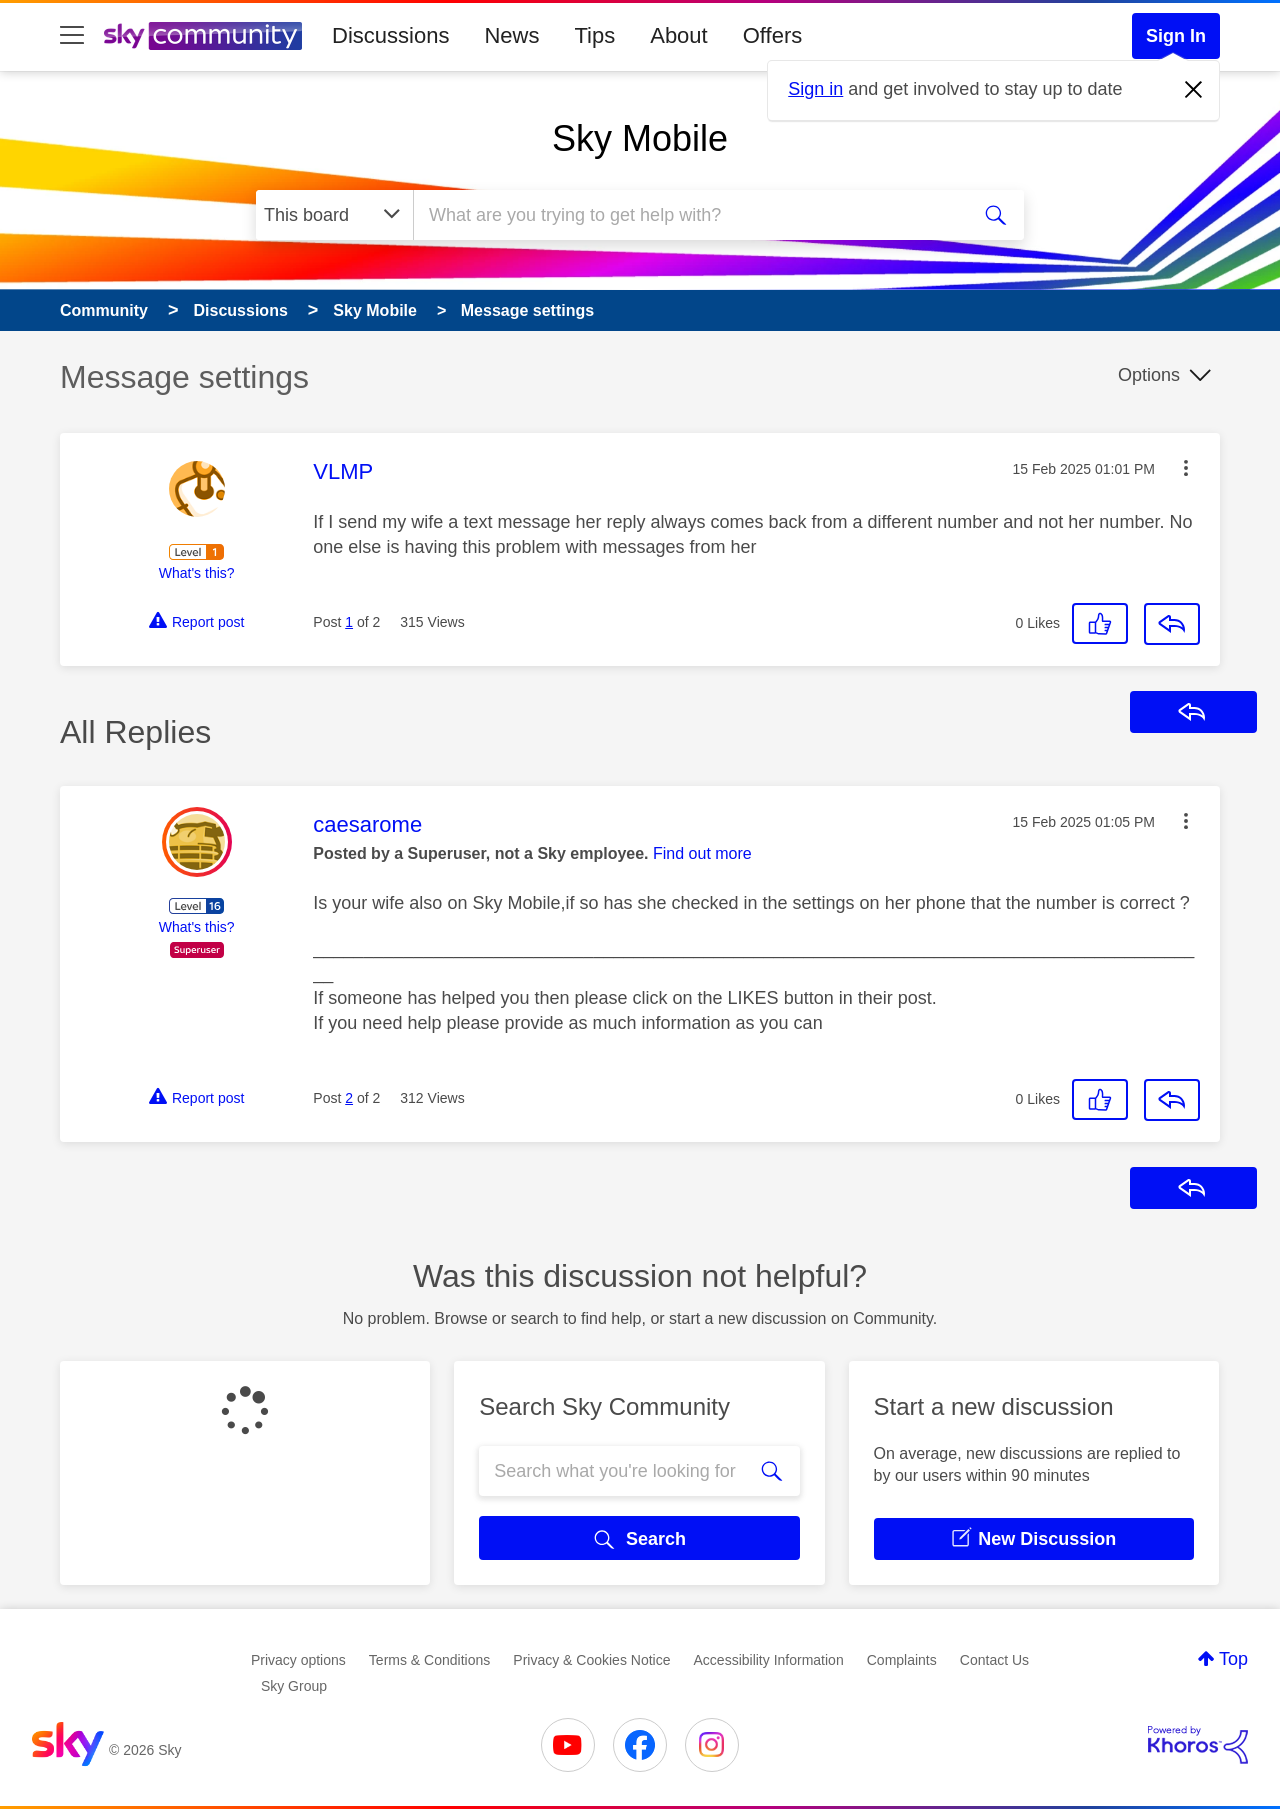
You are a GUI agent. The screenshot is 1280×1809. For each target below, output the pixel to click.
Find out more (702, 853)
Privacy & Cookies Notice (591, 1660)
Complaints (902, 1660)
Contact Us (994, 1660)
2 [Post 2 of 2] (349, 1098)
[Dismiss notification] (1194, 90)
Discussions (390, 35)
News (511, 35)
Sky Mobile (640, 138)
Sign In (1176, 36)
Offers (773, 35)
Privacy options (298, 1660)
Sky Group (294, 1686)
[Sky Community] (203, 36)
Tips (594, 35)
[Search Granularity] (334, 215)
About (679, 35)
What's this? (197, 573)
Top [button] (1233, 1659)
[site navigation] (72, 36)
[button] (1186, 468)
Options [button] (1149, 375)
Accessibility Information (769, 1660)
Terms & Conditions (429, 1660)
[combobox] (688, 215)
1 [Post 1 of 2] (349, 622)
